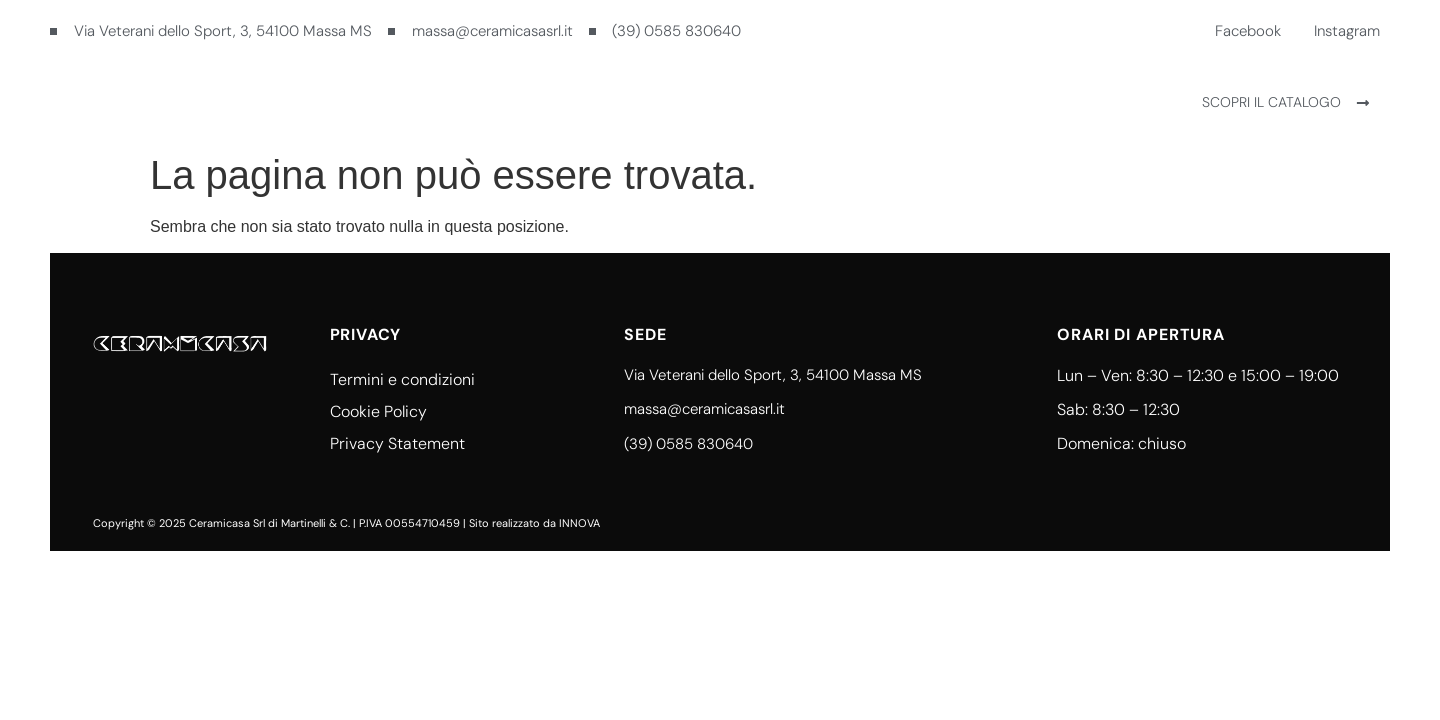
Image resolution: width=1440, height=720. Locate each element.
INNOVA (579, 523)
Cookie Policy (378, 411)
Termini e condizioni (402, 379)
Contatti (774, 101)
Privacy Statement (397, 443)
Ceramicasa (645, 101)
